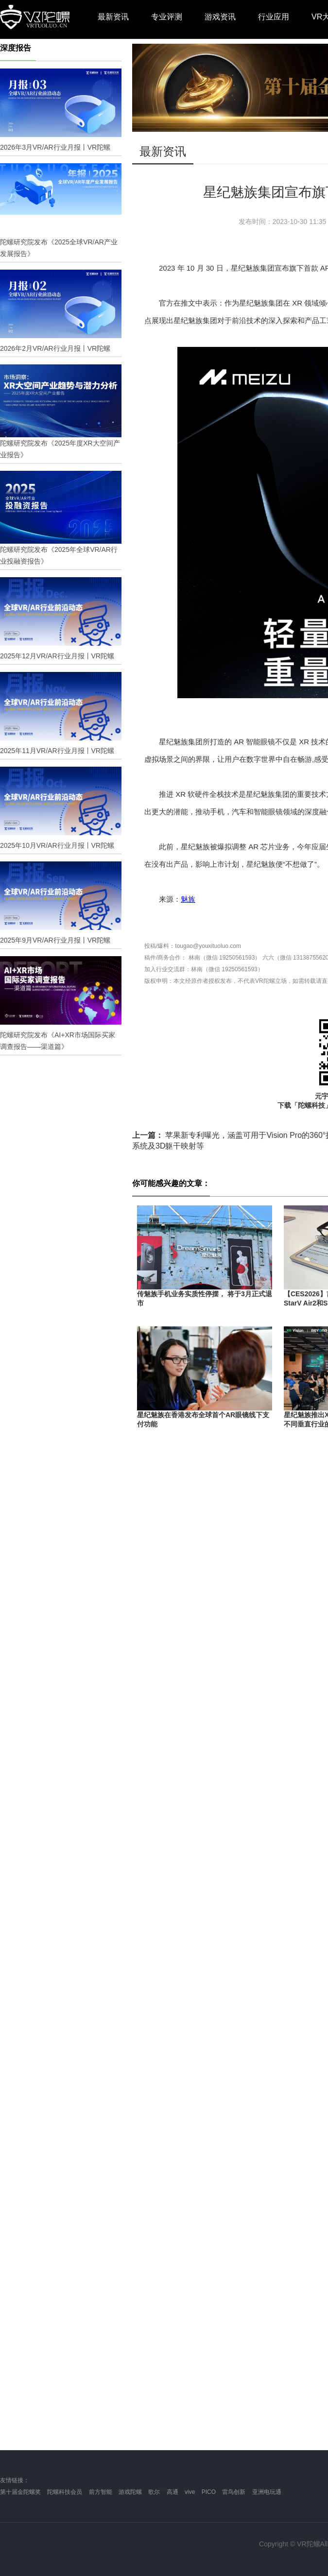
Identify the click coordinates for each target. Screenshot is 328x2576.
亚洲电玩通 (266, 2492)
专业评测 (166, 17)
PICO (209, 2492)
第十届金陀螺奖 (20, 2492)
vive (190, 2492)
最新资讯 (113, 17)
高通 (172, 2492)
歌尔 (154, 2492)
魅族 (188, 899)
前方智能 (100, 2492)
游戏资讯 (220, 17)
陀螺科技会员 (64, 2492)
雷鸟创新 (233, 2492)
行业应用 (273, 17)
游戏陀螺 (130, 2492)
